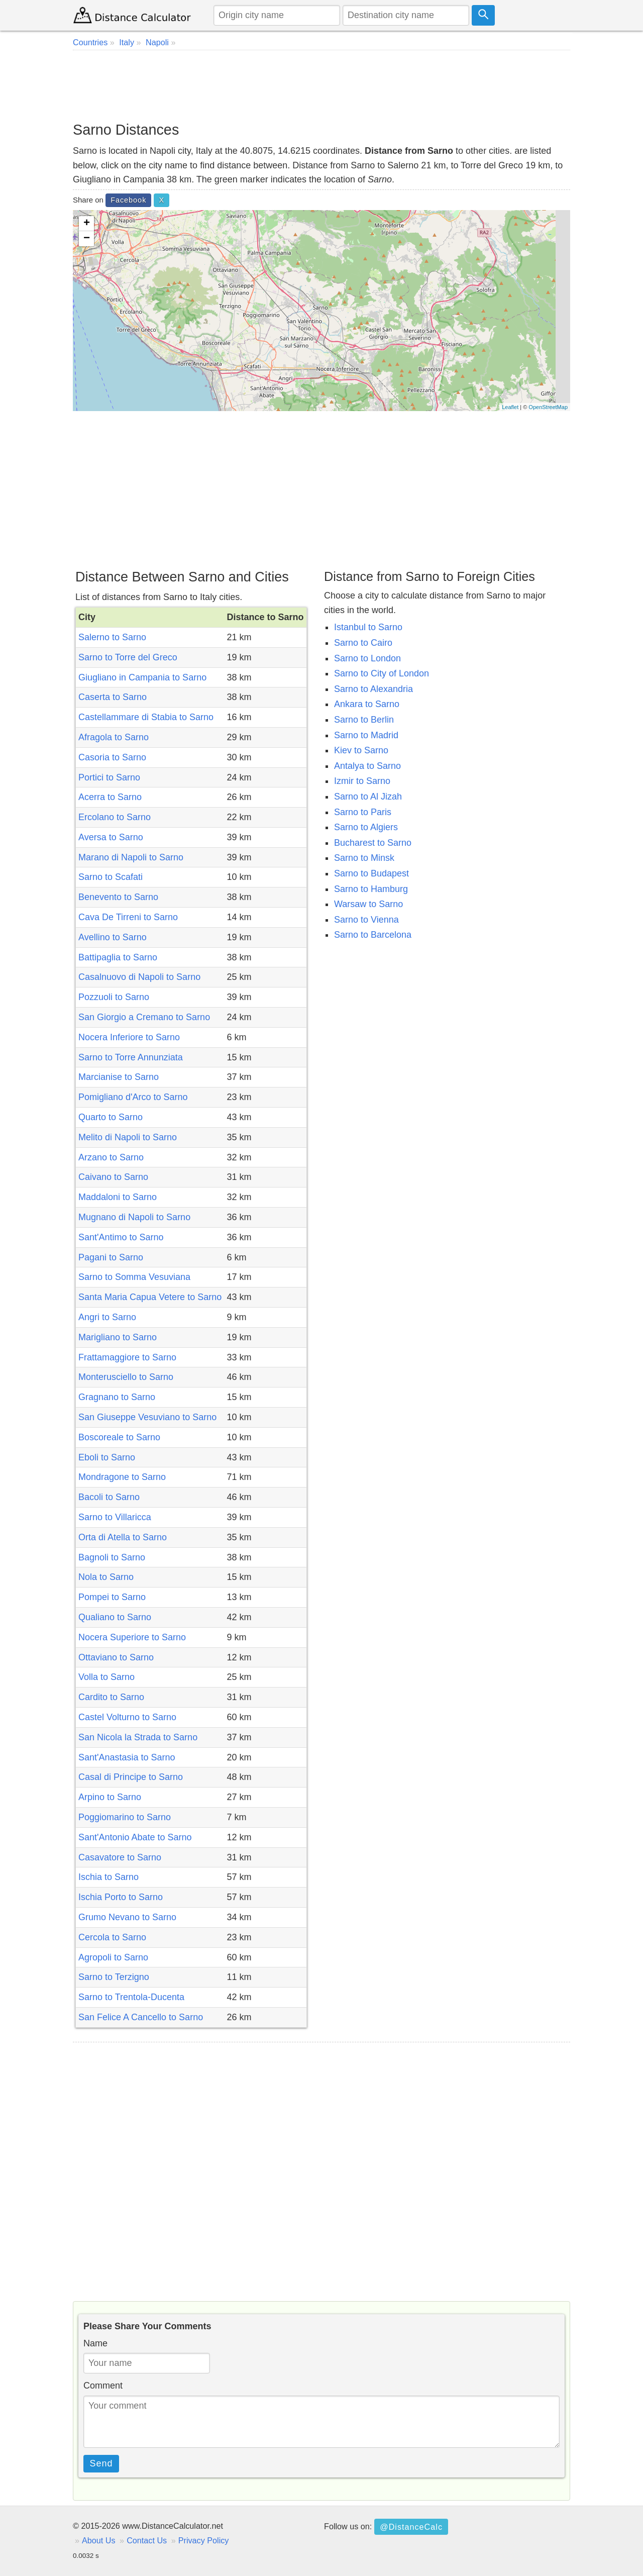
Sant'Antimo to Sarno (121, 1237)
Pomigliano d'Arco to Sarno (133, 1097)
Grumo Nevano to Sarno (127, 1917)
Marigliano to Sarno (117, 1337)
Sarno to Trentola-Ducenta (131, 1997)
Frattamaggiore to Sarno (127, 1357)
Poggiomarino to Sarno (124, 1817)
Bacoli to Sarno (109, 1497)
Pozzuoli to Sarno (113, 997)
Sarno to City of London (381, 673)
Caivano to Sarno (113, 1177)
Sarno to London (367, 658)
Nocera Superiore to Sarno (132, 1637)
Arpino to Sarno (109, 1797)
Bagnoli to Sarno (111, 1557)
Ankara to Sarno (366, 704)
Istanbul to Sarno (368, 627)
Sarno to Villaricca (114, 1517)
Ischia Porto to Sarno (120, 1897)
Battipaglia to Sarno (117, 957)
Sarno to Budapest (371, 873)
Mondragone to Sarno (122, 1477)
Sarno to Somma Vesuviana (134, 1277)
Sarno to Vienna (366, 920)
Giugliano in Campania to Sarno (142, 677)
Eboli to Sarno (106, 1457)
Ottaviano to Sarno (116, 1657)
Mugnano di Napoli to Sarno (134, 1217)
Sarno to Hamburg (371, 889)
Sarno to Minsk (364, 858)
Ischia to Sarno (108, 1877)
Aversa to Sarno (110, 837)
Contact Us (147, 2540)
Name (95, 2343)
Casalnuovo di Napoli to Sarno (139, 977)
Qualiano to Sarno (114, 1617)
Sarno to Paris (362, 812)
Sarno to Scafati (110, 877)
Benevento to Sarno (118, 897)
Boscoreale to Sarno (119, 1437)
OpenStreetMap (548, 407)
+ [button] (86, 223)
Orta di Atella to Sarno (122, 1537)
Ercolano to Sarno (114, 817)
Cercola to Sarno (112, 1937)
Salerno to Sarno (112, 637)
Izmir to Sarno (362, 781)
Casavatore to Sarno (119, 1857)
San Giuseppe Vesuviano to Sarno (147, 1417)
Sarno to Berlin (364, 720)
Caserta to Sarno (112, 697)
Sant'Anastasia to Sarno (126, 1757)
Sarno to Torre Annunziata (130, 1057)
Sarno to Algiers (366, 827)
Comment (103, 2386)
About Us (99, 2540)
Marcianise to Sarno (118, 1077)
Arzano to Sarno (111, 1157)
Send (101, 2463)
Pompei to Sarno (112, 1597)
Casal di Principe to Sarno (130, 1777)
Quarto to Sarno (110, 1117)
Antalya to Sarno (367, 766)
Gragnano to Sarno (116, 1397)
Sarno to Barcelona (372, 935)
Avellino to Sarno (112, 937)
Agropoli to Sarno (113, 1957)
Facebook (128, 200)
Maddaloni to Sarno (117, 1197)
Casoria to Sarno (112, 757)
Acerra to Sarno (110, 797)
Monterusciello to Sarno (125, 1377)
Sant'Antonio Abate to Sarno (135, 1837)
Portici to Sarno (109, 777)
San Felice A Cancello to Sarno (140, 2017)
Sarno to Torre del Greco (127, 657)
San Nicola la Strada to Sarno (137, 1737)
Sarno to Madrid (366, 735)
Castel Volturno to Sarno (127, 1717)
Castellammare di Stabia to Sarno (145, 717)
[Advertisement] (321, 85)
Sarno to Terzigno (113, 1977)
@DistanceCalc (411, 2526)
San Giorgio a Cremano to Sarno (144, 1017)
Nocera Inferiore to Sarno (129, 1037)
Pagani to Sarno (110, 1257)
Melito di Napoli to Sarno (127, 1137)
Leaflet (510, 407)
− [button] (86, 238)
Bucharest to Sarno (372, 843)
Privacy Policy (203, 2540)
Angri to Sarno (107, 1317)
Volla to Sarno (106, 1677)
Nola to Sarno (106, 1577)
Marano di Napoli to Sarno (130, 857)
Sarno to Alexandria (373, 689)
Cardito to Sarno (111, 1697)
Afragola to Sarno (113, 737)
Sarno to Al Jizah (368, 796)
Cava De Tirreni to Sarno (128, 917)
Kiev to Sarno (361, 750)
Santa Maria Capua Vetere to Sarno (150, 1297)
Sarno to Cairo (363, 643)
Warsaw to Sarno (368, 904)
